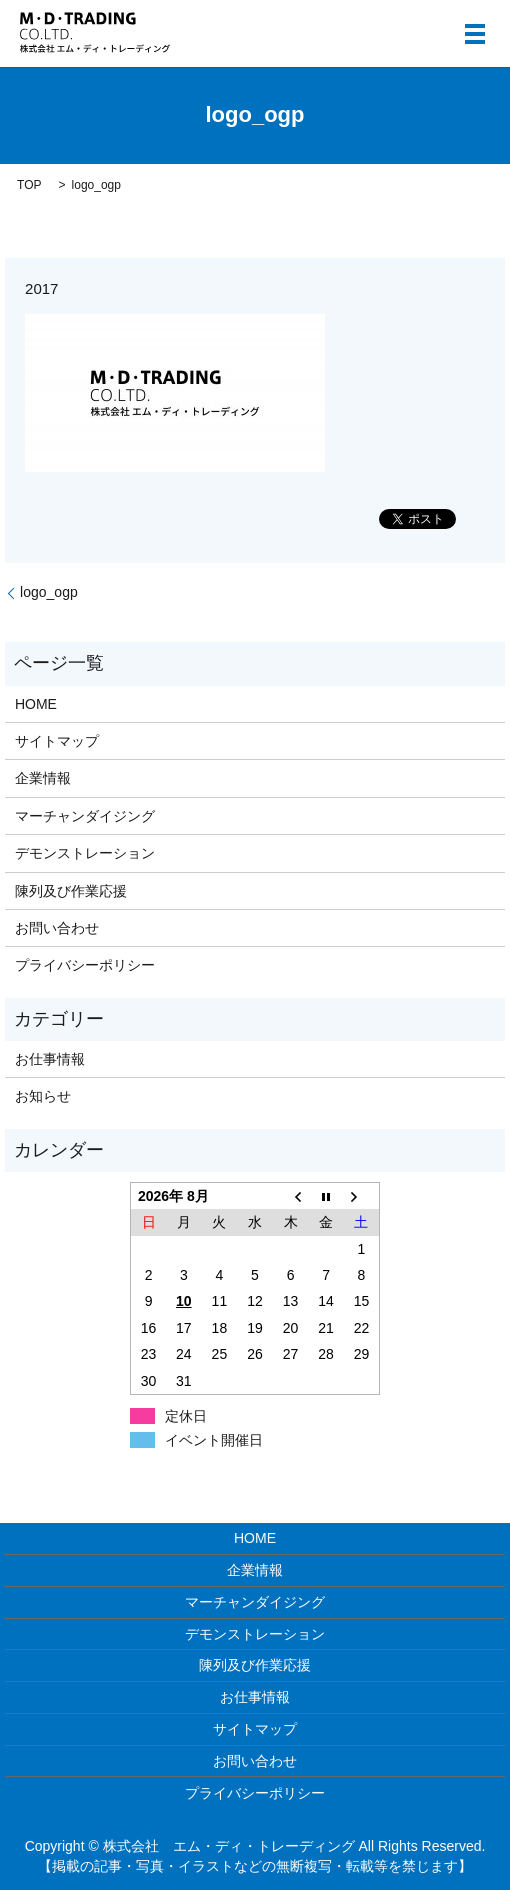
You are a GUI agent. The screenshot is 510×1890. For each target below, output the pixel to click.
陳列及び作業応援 (71, 891)
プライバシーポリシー (85, 965)
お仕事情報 (50, 1059)
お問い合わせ (57, 928)
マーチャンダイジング (85, 816)
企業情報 (43, 778)
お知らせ (43, 1096)
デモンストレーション (85, 853)
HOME (36, 704)
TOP (29, 185)
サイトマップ (57, 741)
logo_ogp (49, 592)
